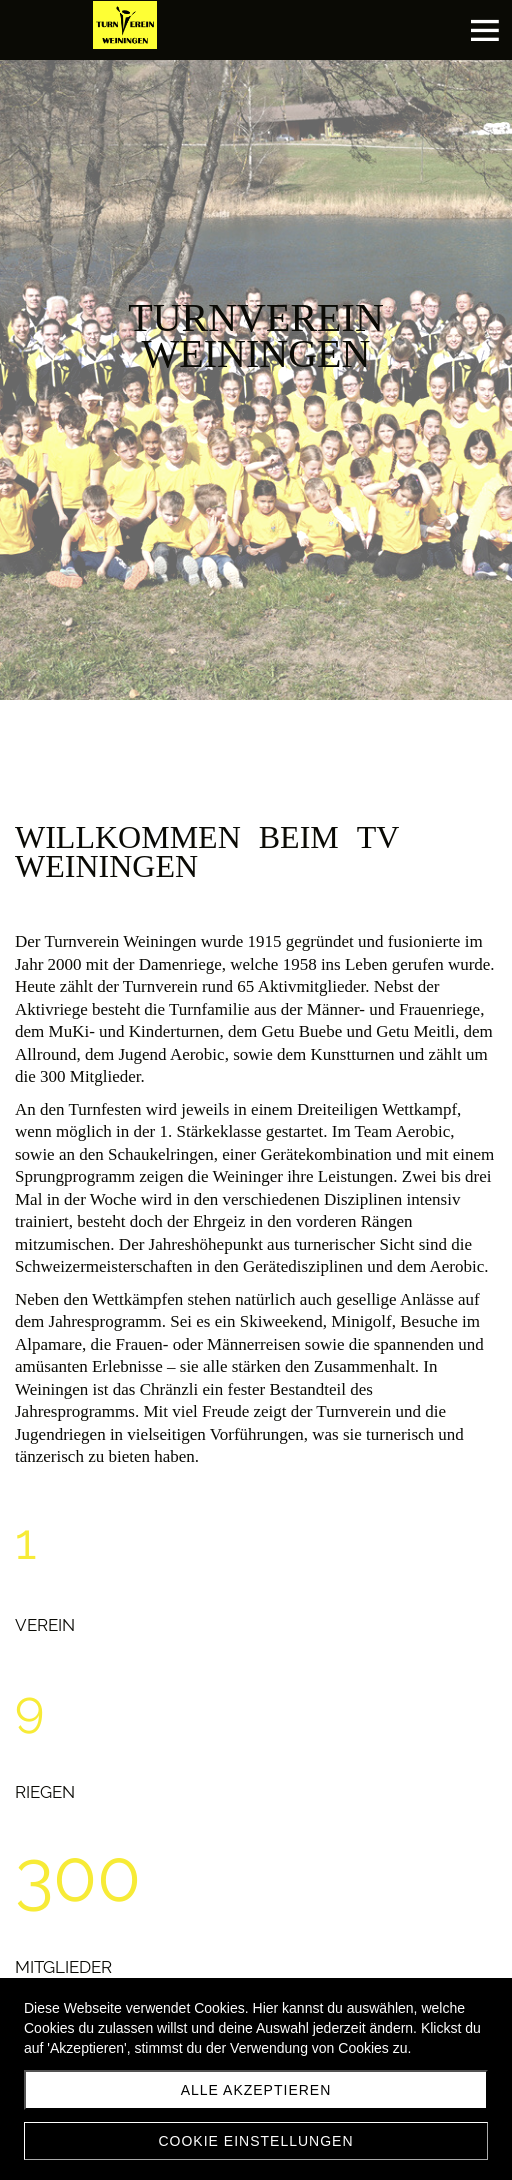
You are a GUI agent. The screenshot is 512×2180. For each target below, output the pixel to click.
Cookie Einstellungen (255, 2141)
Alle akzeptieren (256, 2090)
